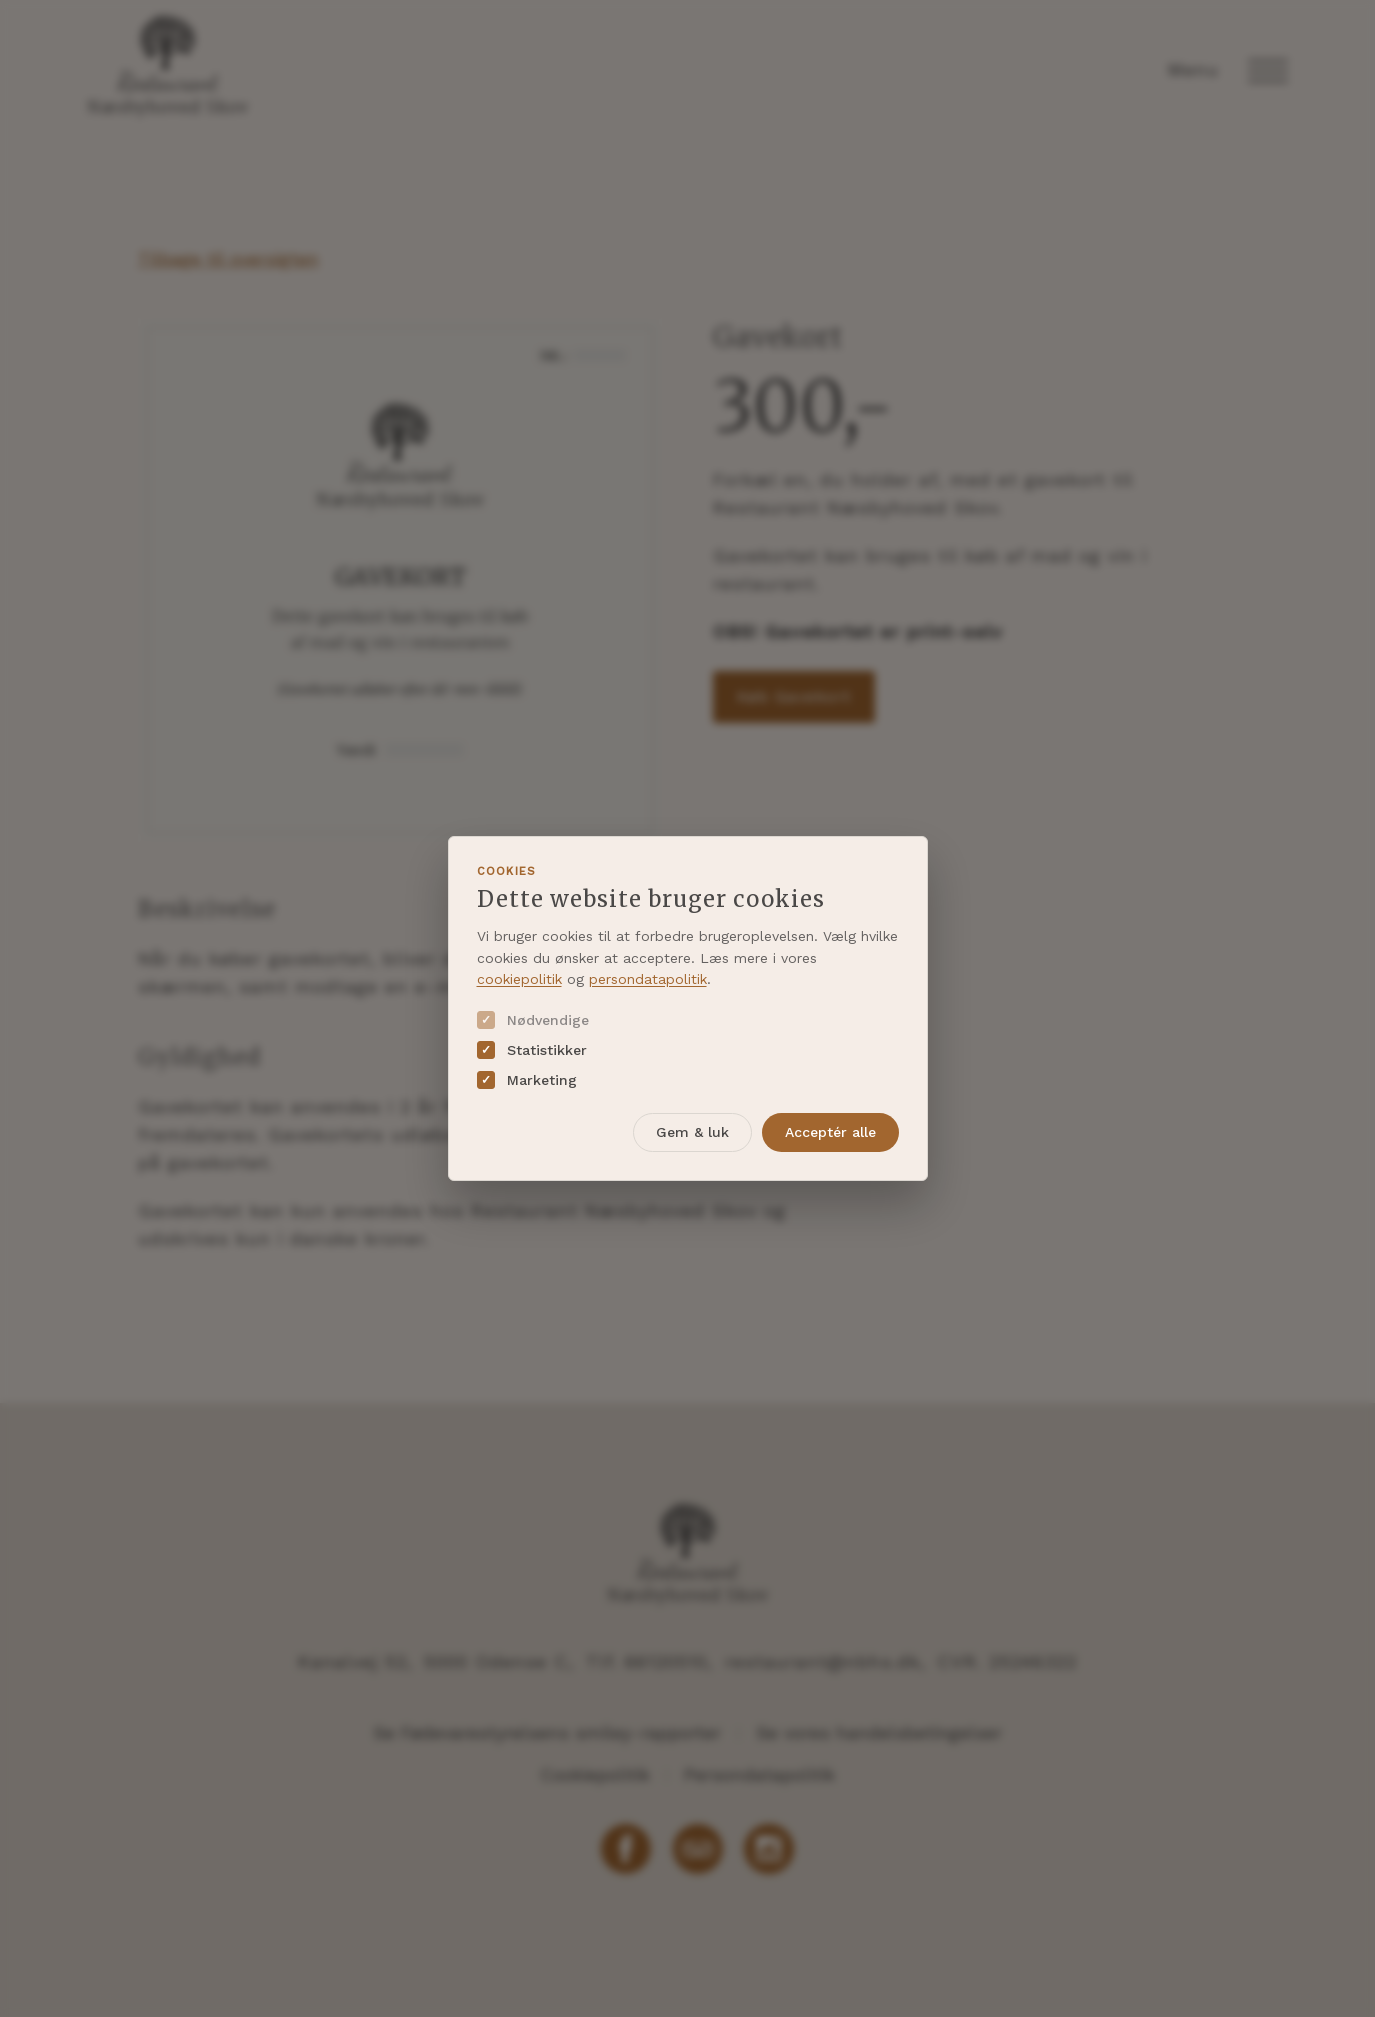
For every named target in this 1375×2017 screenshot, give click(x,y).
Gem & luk (692, 1132)
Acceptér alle (830, 1132)
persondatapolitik (648, 979)
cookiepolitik (519, 979)
